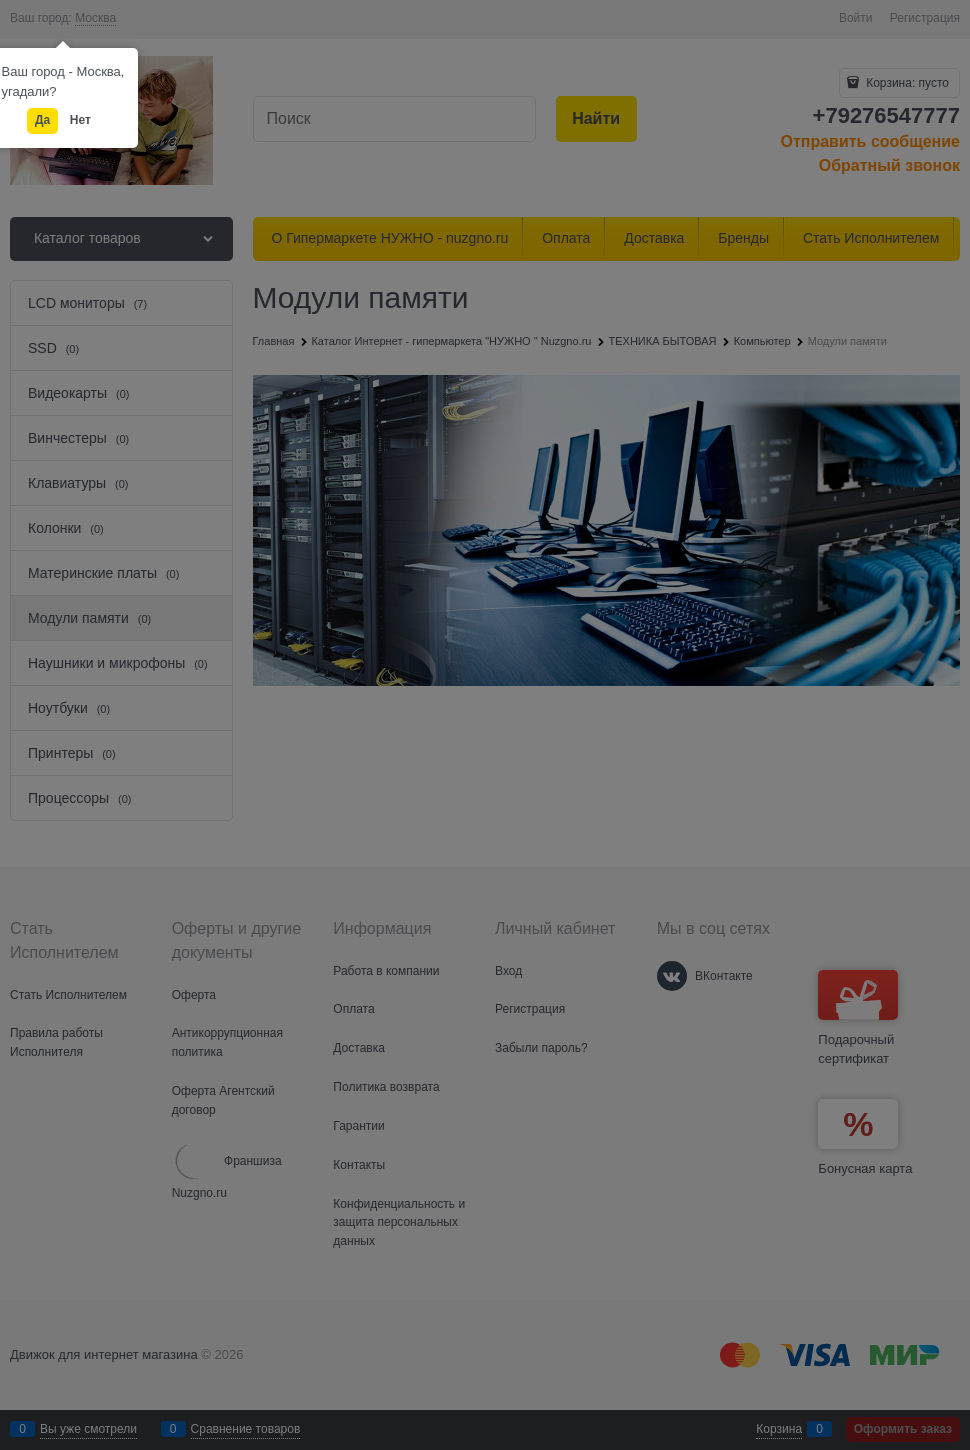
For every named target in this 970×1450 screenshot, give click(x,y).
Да (42, 120)
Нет (80, 120)
